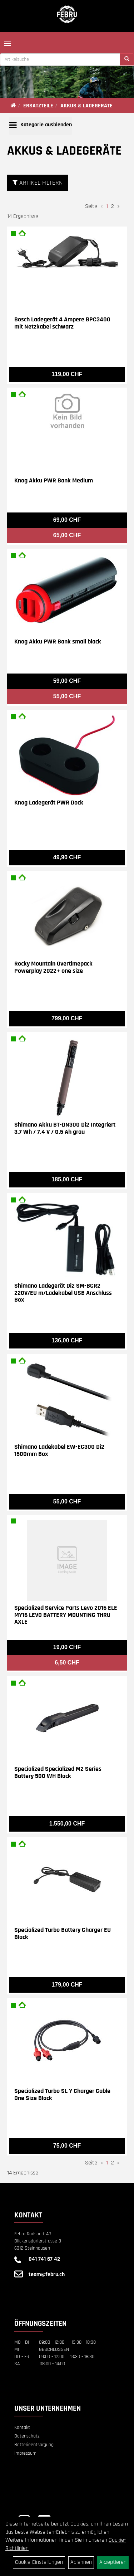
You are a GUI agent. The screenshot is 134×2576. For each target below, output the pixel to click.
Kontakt (22, 2427)
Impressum (25, 2453)
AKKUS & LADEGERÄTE (86, 106)
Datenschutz (27, 2436)
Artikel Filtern (38, 183)
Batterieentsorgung (34, 2444)
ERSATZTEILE (38, 106)
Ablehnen (81, 2562)
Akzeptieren (112, 2562)
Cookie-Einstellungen (39, 2562)
